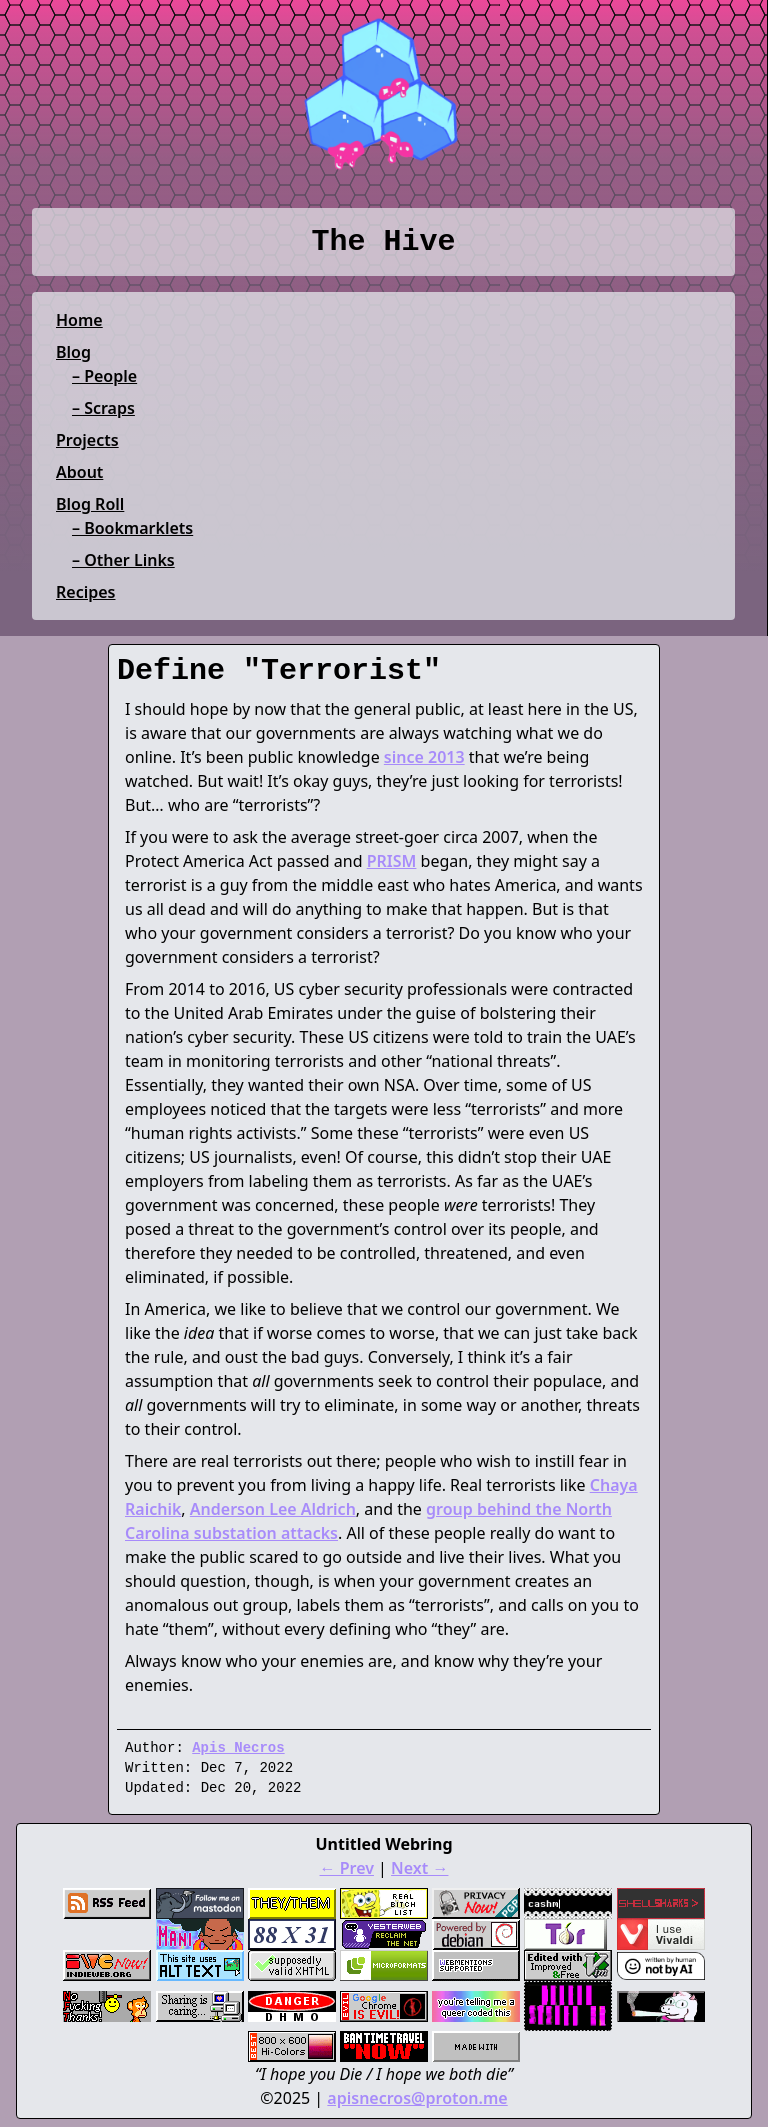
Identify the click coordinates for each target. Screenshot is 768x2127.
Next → (419, 1868)
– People (104, 376)
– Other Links (123, 560)
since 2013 (424, 757)
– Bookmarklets (132, 528)
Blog (73, 352)
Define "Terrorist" (279, 671)
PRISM (392, 861)
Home (79, 320)
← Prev (347, 1868)
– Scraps (103, 408)
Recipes (85, 592)
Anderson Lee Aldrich (273, 1509)
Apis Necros (238, 1748)
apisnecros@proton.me (417, 2098)
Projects (87, 440)
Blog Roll (90, 504)
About (79, 472)
